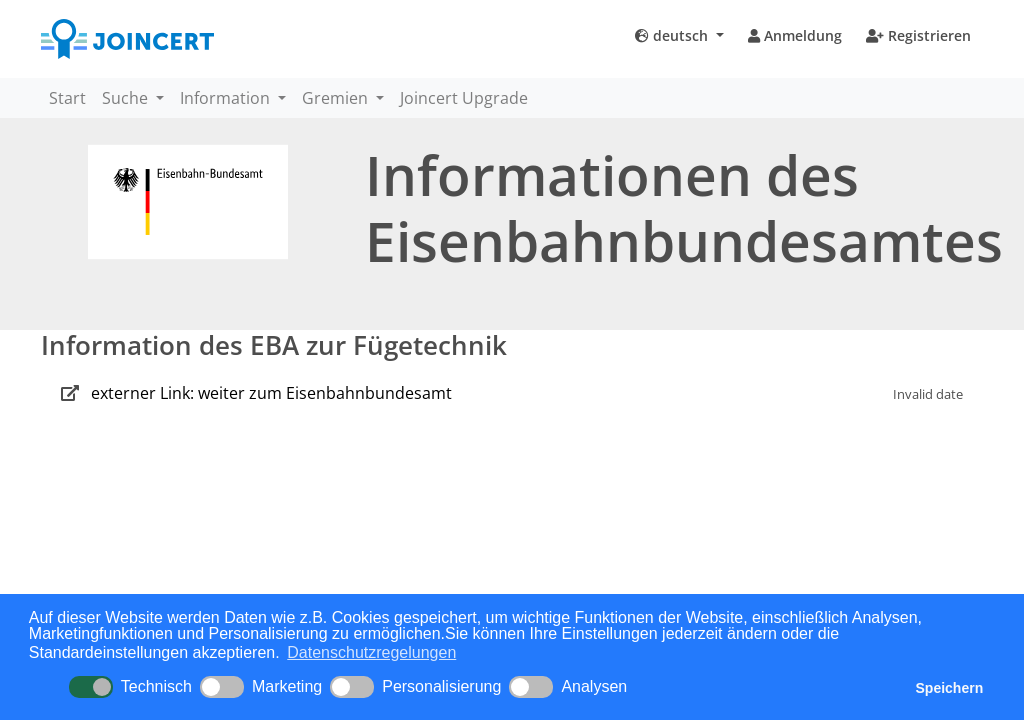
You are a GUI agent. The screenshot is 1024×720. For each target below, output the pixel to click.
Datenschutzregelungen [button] (371, 652)
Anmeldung (795, 35)
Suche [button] (127, 98)
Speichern (950, 688)
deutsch (673, 35)
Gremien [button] (337, 98)
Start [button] (67, 98)
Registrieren (918, 35)
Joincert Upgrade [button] (464, 98)
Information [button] (227, 98)
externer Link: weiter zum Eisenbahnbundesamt (271, 393)
